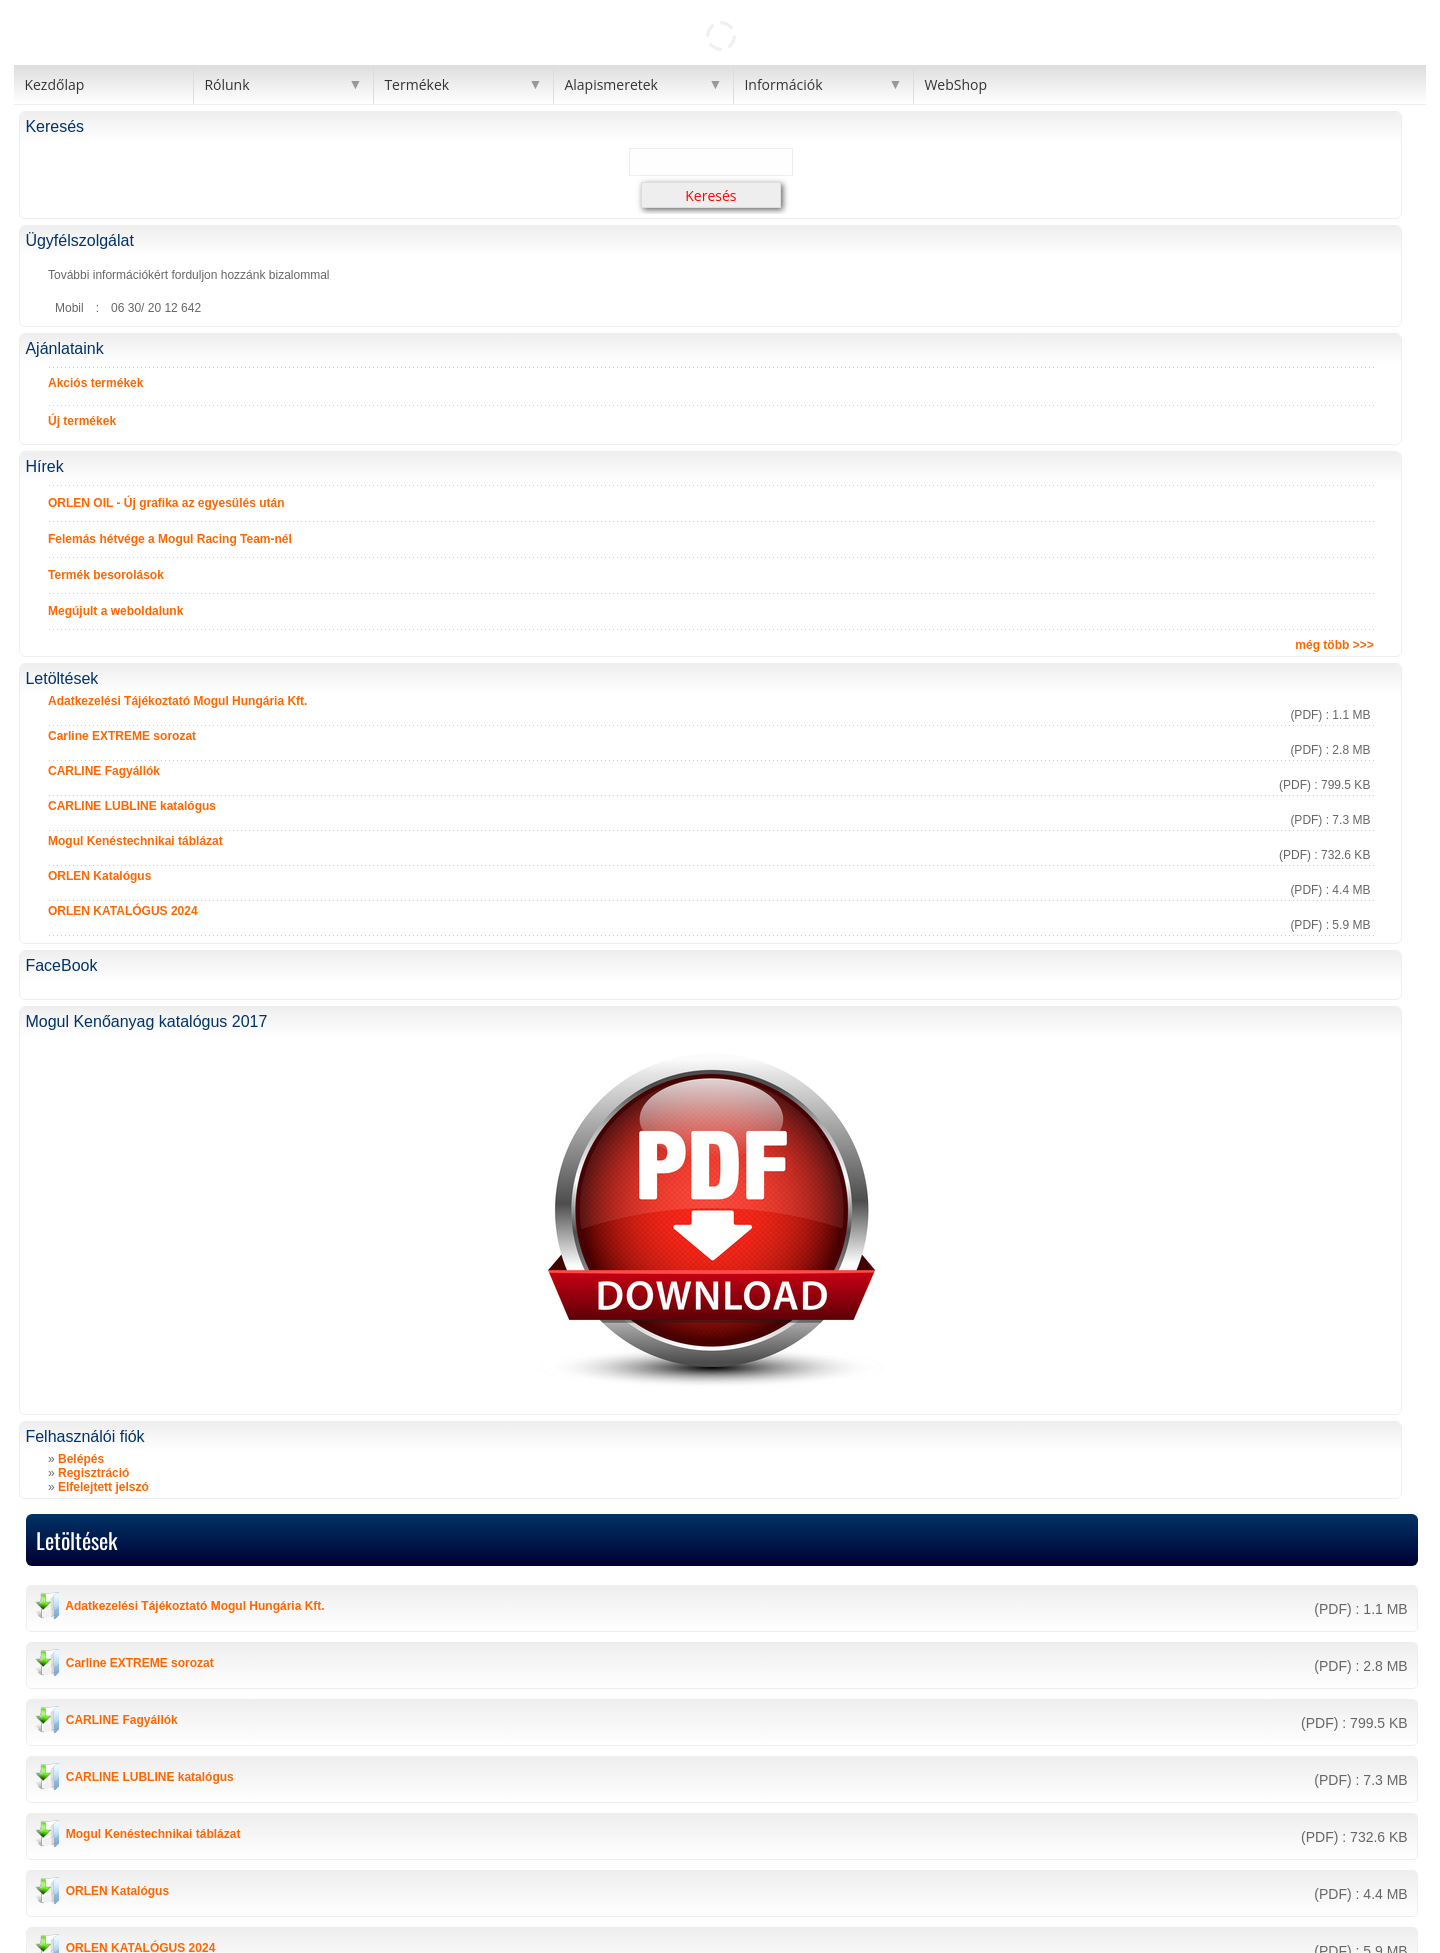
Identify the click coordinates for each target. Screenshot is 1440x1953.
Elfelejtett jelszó (103, 1487)
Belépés (81, 1459)
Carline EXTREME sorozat (122, 736)
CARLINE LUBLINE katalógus (132, 806)
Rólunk (226, 84)
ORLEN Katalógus (99, 876)
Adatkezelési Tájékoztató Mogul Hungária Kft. (177, 701)
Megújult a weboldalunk (115, 611)
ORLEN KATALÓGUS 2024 (123, 911)
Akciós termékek (95, 383)
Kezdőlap (54, 84)
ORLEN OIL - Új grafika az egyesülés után (166, 503)
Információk (783, 84)
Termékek (416, 84)
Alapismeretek (611, 84)
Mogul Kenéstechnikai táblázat (135, 841)
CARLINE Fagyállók (104, 771)
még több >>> (1334, 645)
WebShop (955, 84)
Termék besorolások (106, 575)
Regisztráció (93, 1473)
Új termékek (82, 421)
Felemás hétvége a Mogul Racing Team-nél (170, 539)
